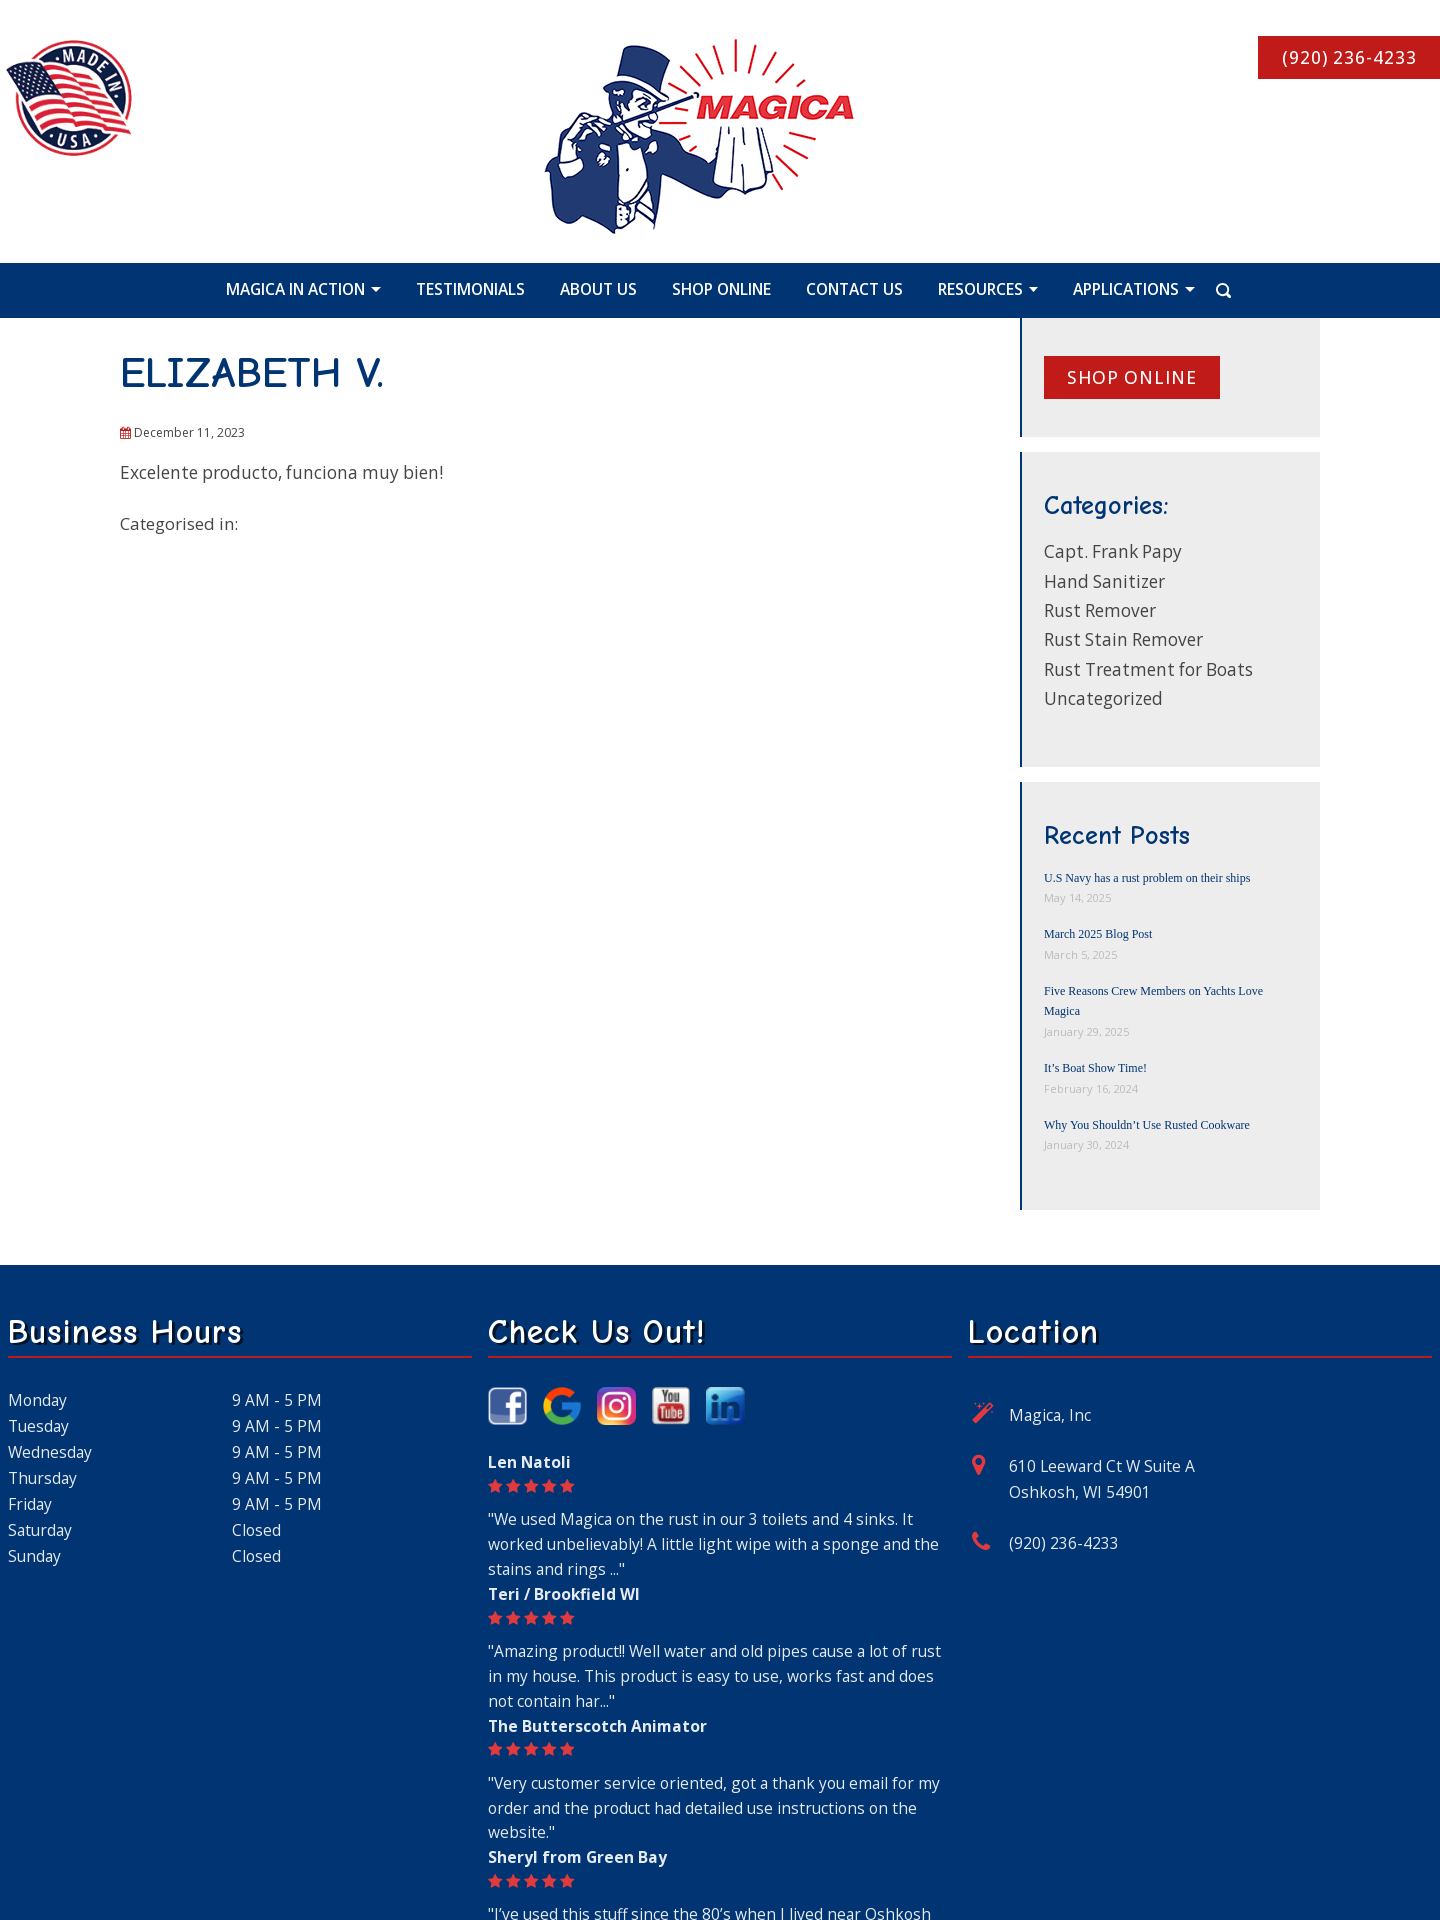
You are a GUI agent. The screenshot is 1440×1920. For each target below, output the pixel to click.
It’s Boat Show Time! (1095, 1068)
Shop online (1132, 377)
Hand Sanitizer (1104, 581)
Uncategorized (1103, 698)
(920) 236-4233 (1064, 1543)
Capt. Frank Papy (1113, 551)
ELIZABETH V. (252, 373)
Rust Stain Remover (1123, 639)
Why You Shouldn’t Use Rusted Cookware (1147, 1125)
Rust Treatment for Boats (1148, 669)
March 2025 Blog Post (1098, 934)
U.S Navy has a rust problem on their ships (1147, 878)
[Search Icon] (1200, 288)
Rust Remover (1100, 610)
